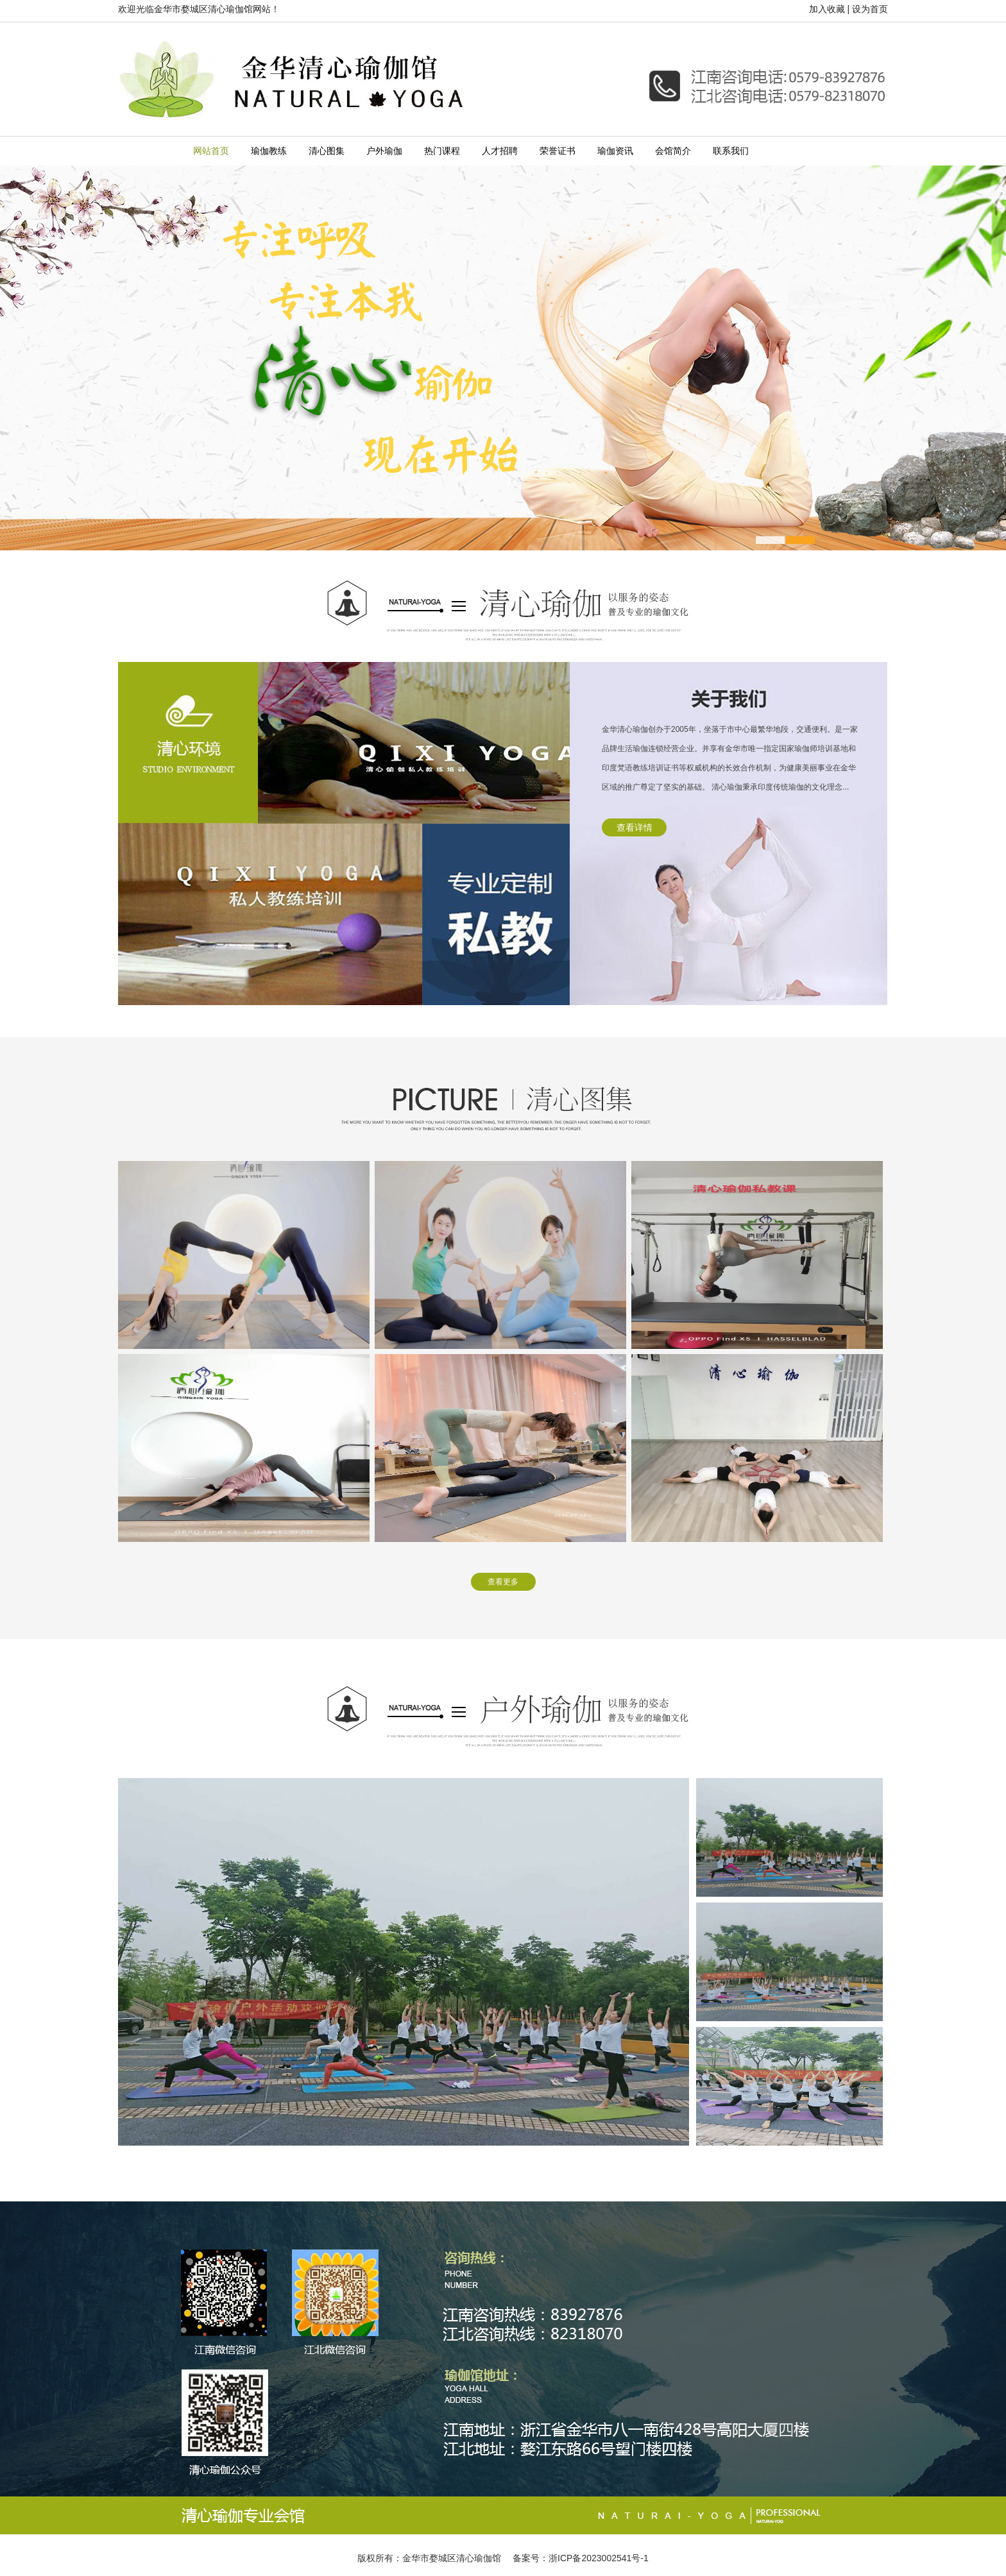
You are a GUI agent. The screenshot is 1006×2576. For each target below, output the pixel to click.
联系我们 (731, 151)
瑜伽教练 (269, 151)
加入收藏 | (829, 9)
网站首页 (211, 151)
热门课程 (442, 151)
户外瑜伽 (384, 151)
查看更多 (503, 1581)
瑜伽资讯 (615, 151)
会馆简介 (673, 151)
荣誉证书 (557, 151)
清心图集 (327, 151)
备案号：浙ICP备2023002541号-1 (581, 2558)
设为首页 (870, 9)
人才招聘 (500, 151)
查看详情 (634, 827)
